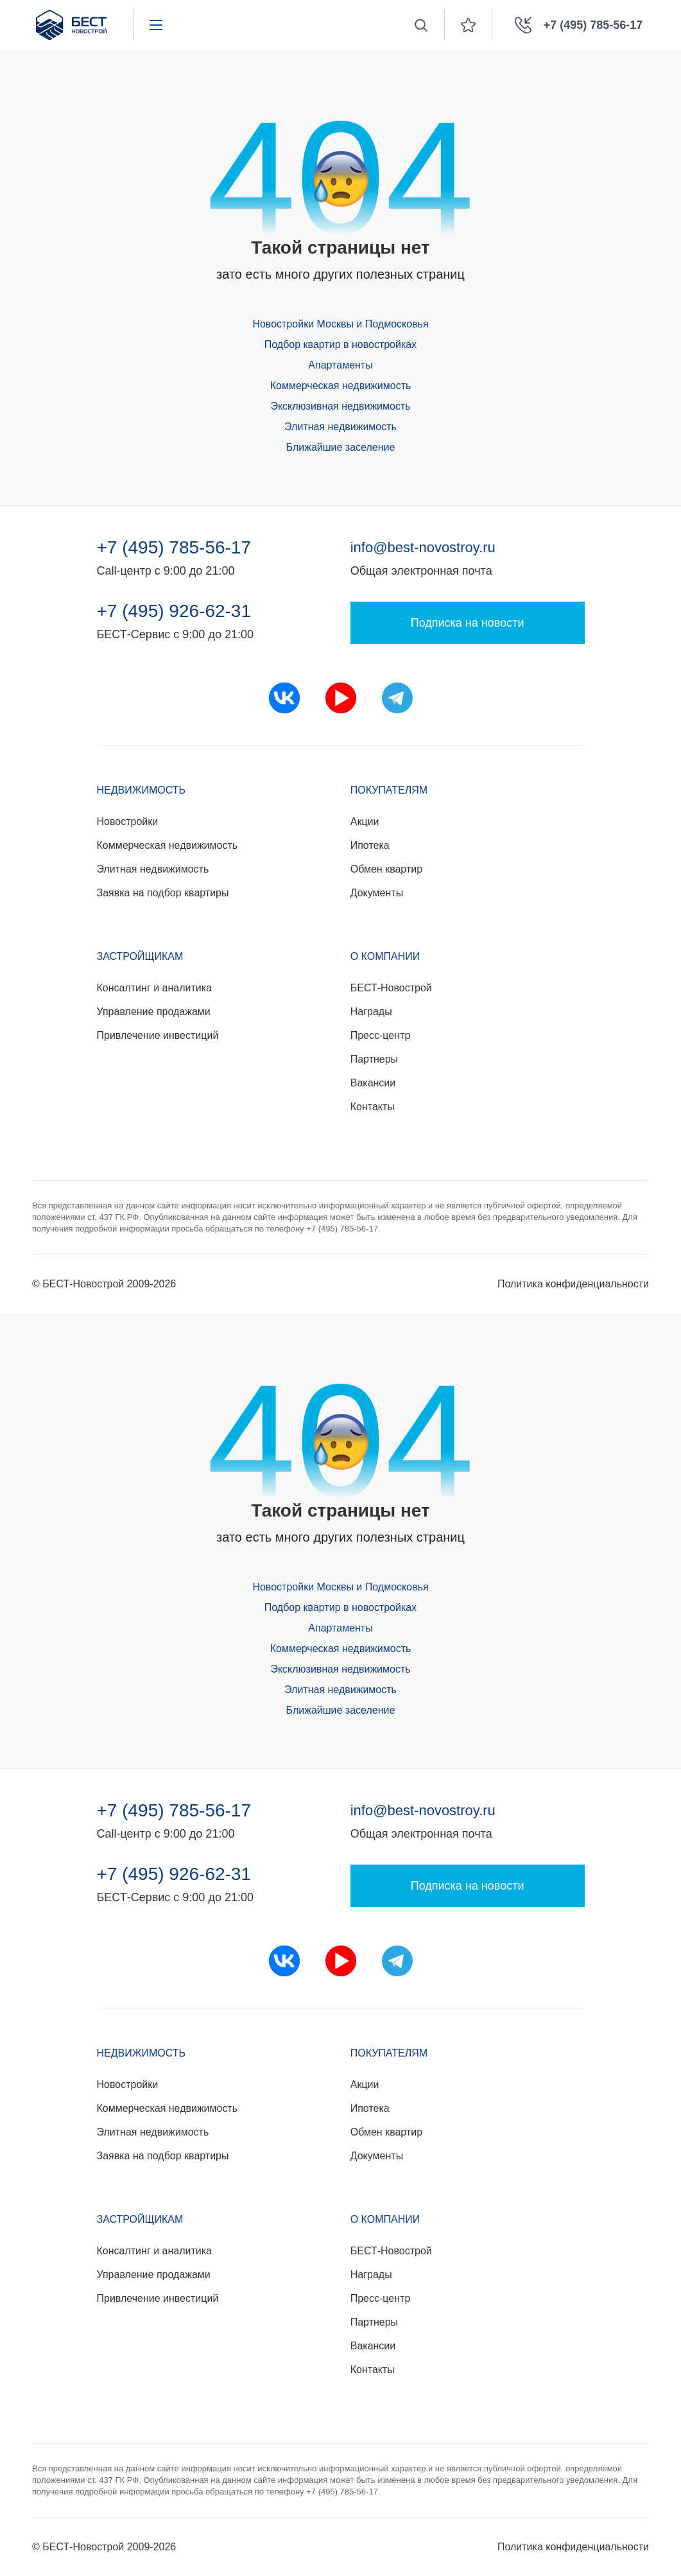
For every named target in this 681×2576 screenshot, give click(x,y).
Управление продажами (154, 1011)
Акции (364, 821)
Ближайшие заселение (340, 447)
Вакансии (373, 1082)
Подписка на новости (467, 622)
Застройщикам (140, 956)
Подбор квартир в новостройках (340, 344)
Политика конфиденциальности (573, 1283)
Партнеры (374, 1059)
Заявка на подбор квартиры (163, 892)
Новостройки (128, 821)
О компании (385, 956)
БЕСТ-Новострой (391, 987)
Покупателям (388, 790)
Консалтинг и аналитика (154, 987)
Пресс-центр (380, 1035)
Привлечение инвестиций (158, 1035)
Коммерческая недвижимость (340, 385)
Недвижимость (141, 790)
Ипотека (370, 845)
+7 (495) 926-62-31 (174, 611)
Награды (371, 1011)
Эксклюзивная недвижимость (340, 406)
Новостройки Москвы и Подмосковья (340, 323)
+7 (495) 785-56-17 (174, 547)
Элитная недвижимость (340, 426)
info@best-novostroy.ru (423, 547)
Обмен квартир (386, 869)
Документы (376, 892)
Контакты (372, 1106)
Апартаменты (340, 365)
